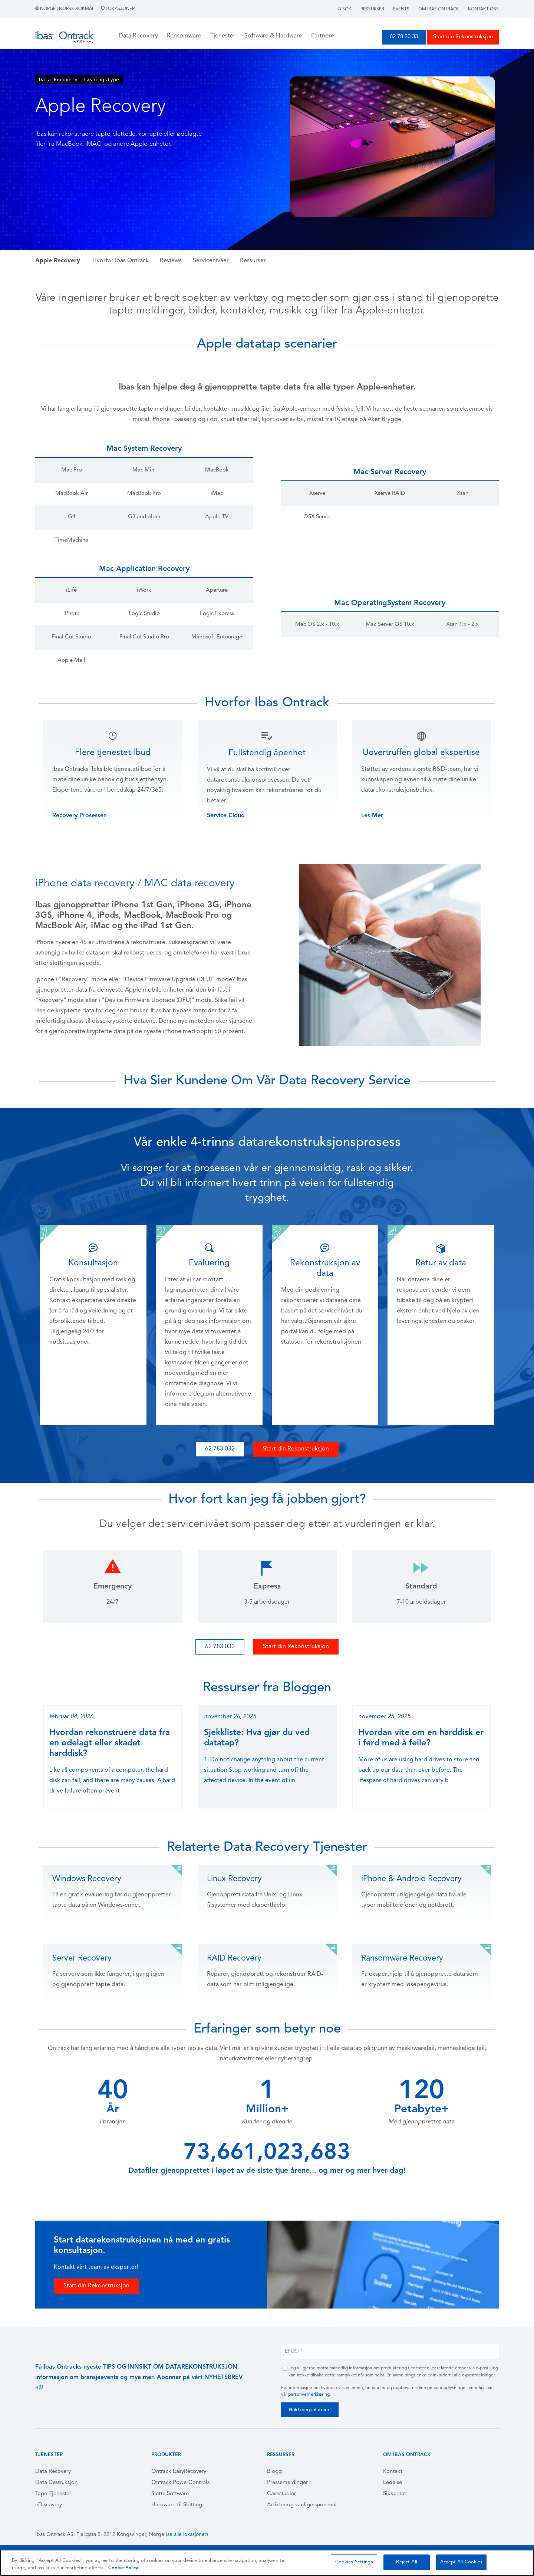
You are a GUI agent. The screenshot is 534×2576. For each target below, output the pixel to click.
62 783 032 (220, 1449)
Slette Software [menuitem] (170, 2494)
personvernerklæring (309, 2394)
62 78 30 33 (404, 37)
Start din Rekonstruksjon (463, 37)
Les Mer (372, 816)
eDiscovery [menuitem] (48, 2505)
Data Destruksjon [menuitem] (56, 2482)
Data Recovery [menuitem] (53, 2471)
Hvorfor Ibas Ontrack (120, 261)
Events (401, 9)
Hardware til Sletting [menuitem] (176, 2505)
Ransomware (184, 36)
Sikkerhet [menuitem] (394, 2494)
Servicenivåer (211, 261)
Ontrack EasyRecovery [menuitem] (178, 2471)
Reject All (406, 2562)
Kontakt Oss (483, 9)
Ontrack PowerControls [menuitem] (180, 2482)
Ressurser (372, 9)
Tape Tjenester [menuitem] (53, 2494)
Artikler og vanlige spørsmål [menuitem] (302, 2505)
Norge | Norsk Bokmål (65, 9)
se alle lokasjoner (187, 2534)
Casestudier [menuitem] (281, 2494)
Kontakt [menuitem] (392, 2471)
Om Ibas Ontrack (438, 9)
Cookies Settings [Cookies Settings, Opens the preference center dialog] (354, 2562)
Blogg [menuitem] (274, 2471)
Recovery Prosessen (79, 816)
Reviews (171, 261)
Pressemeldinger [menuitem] (287, 2482)
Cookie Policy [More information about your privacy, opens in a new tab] (123, 2568)
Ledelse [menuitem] (392, 2482)
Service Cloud (226, 816)
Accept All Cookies (461, 2562)
